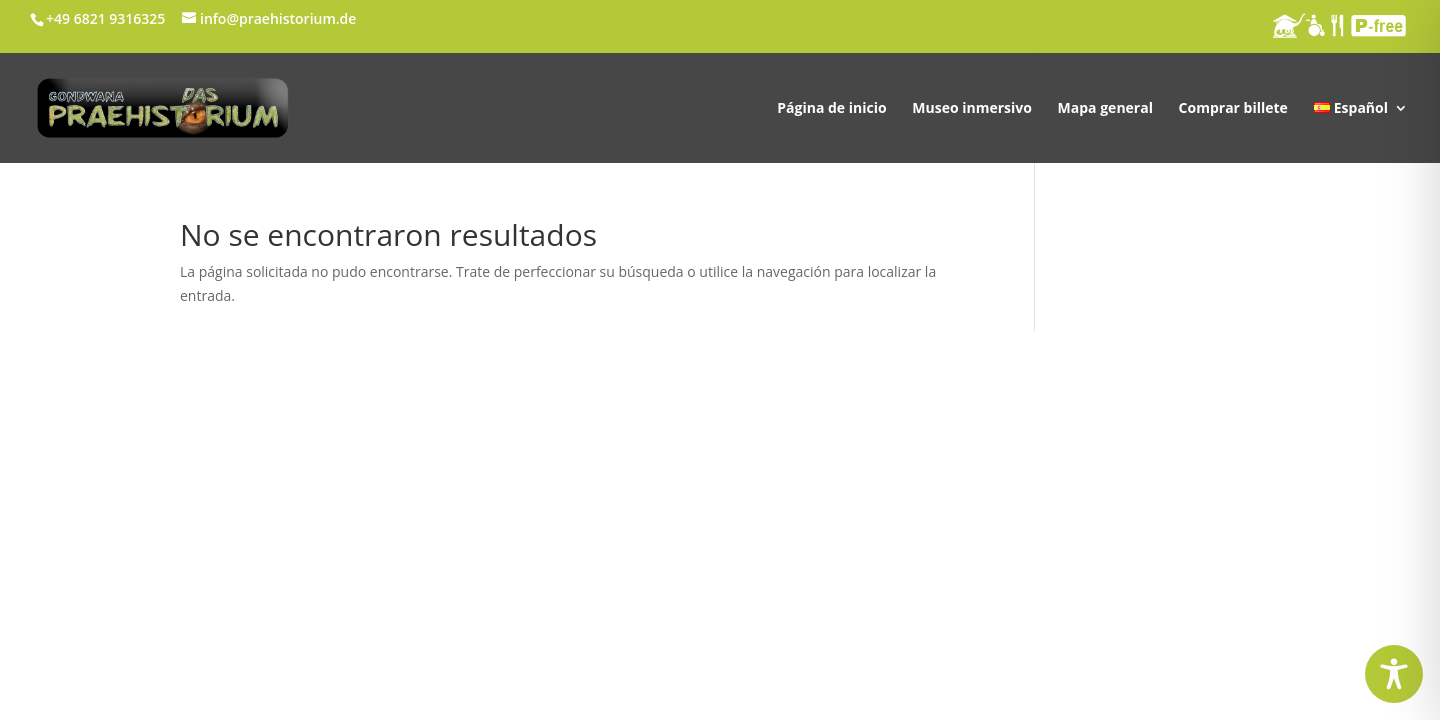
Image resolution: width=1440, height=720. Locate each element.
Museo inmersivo (972, 109)
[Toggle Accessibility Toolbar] (1394, 674)
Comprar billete (1233, 109)
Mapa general (1105, 109)
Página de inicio (831, 109)
